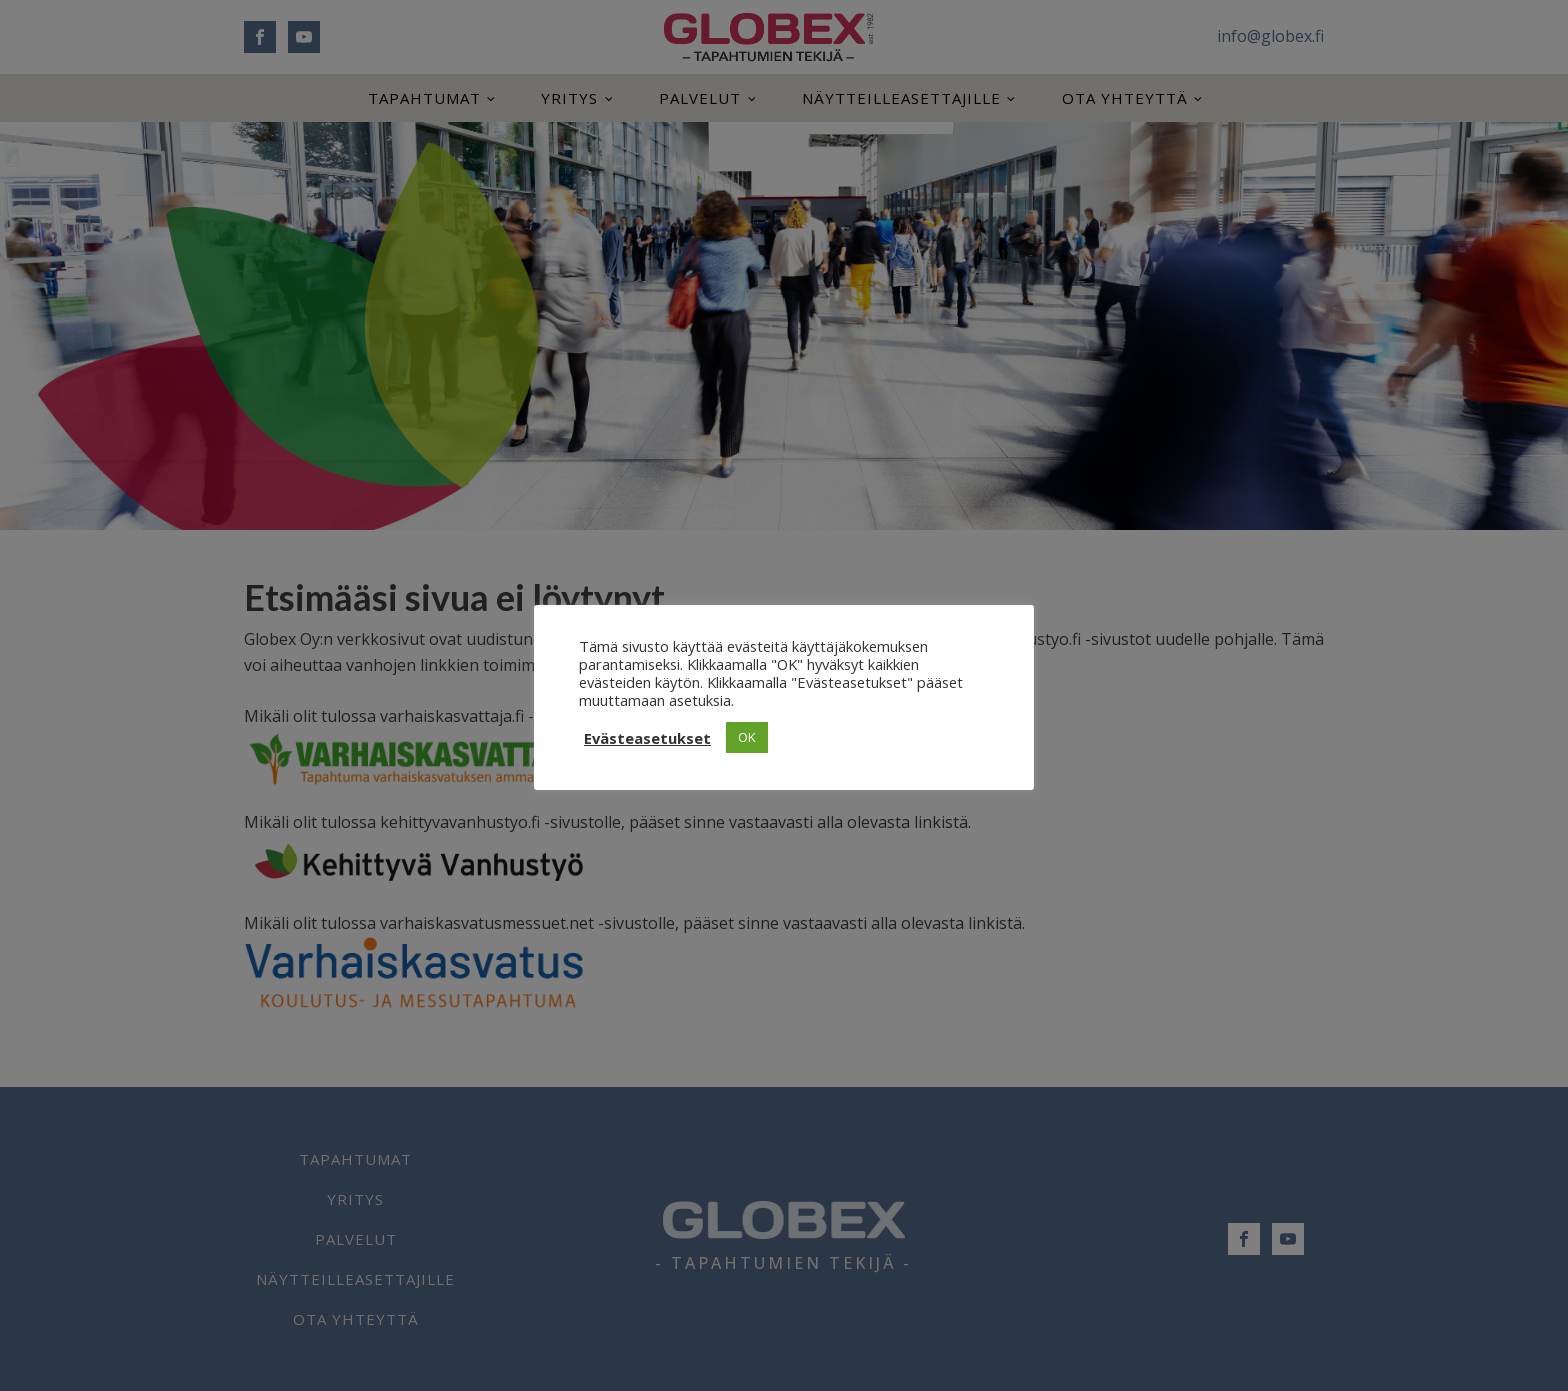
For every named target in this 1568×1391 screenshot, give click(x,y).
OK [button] (747, 737)
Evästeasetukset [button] (647, 738)
